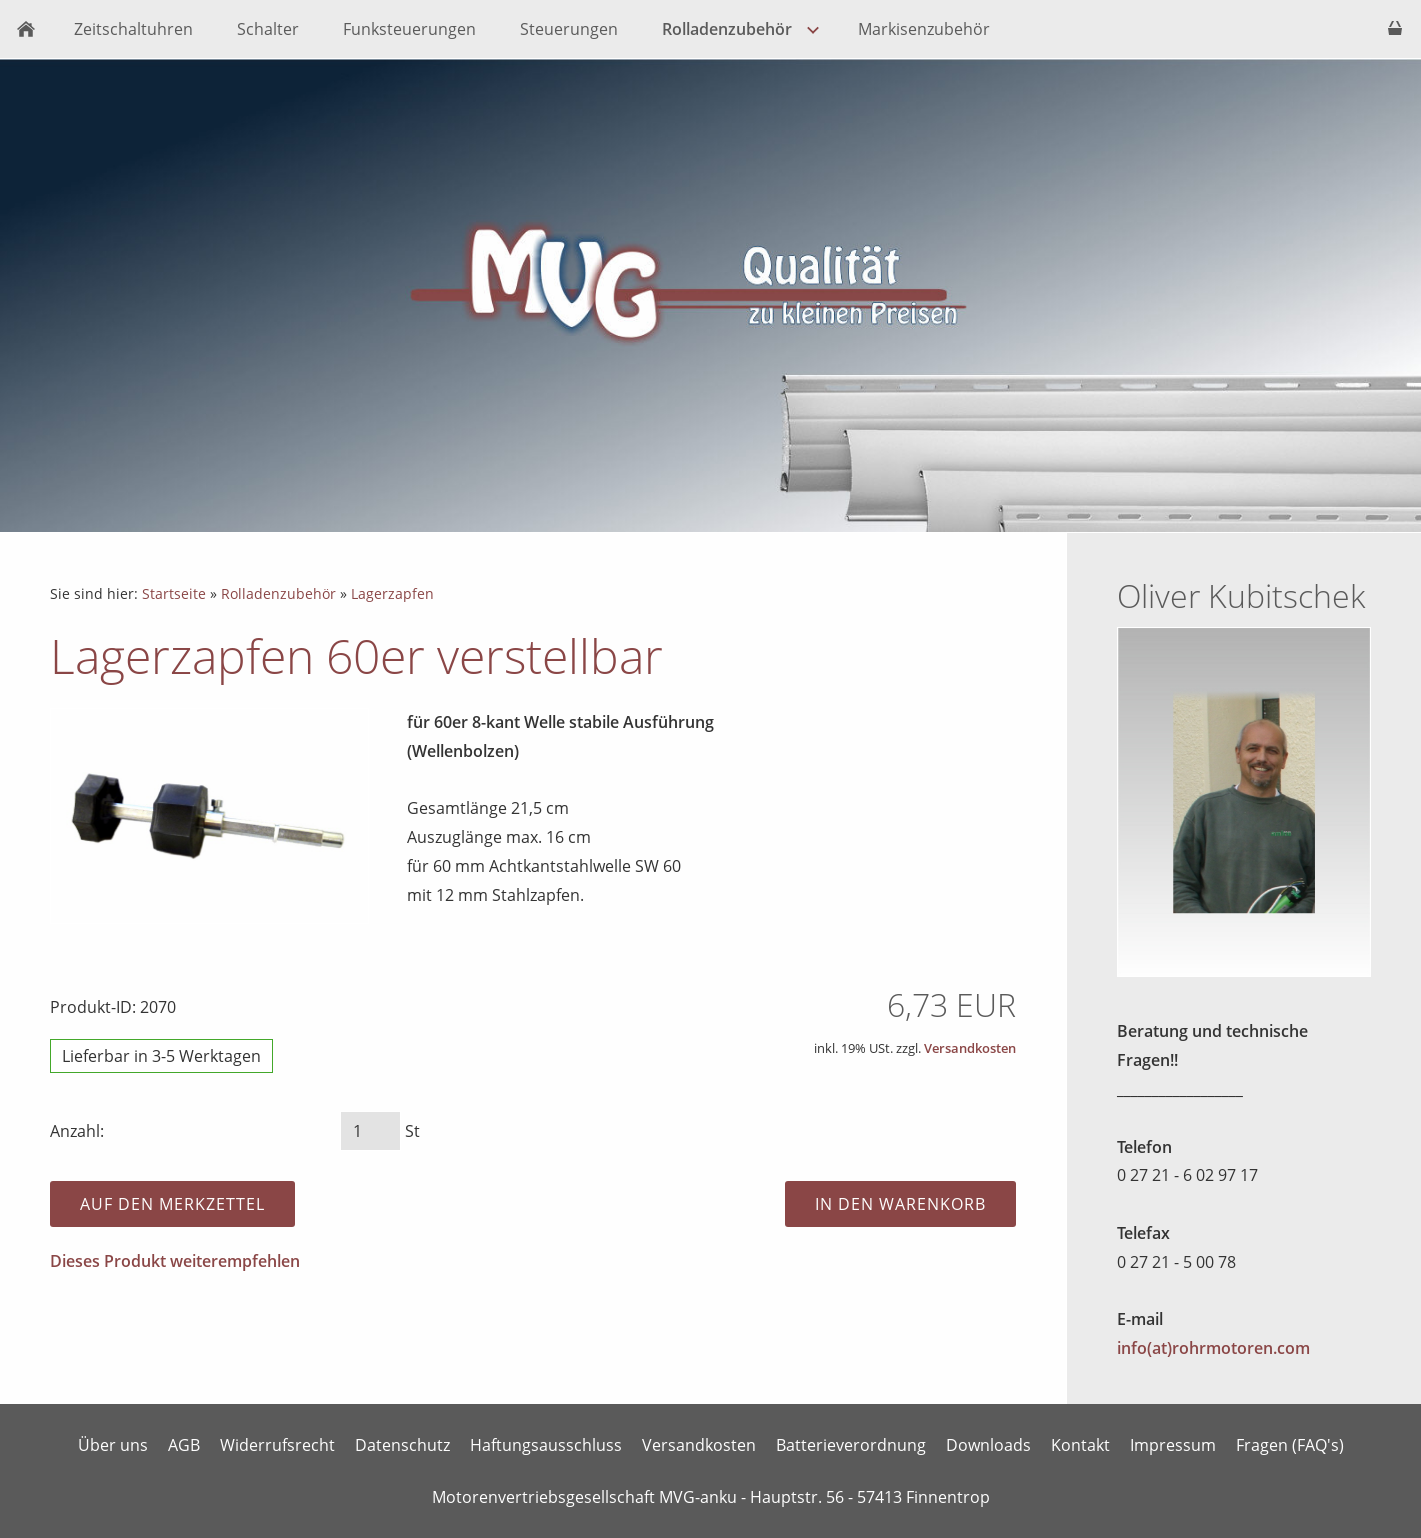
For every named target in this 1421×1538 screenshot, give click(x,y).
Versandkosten (970, 1048)
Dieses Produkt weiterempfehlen (175, 1261)
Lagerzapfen (392, 593)
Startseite (174, 593)
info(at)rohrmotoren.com (1213, 1348)
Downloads (988, 1445)
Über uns (113, 1445)
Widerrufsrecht (277, 1445)
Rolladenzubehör (278, 593)
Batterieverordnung (851, 1445)
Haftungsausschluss (546, 1445)
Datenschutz (402, 1445)
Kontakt (1080, 1445)
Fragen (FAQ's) (1290, 1445)
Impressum (1173, 1445)
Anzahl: (77, 1131)
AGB (184, 1445)
